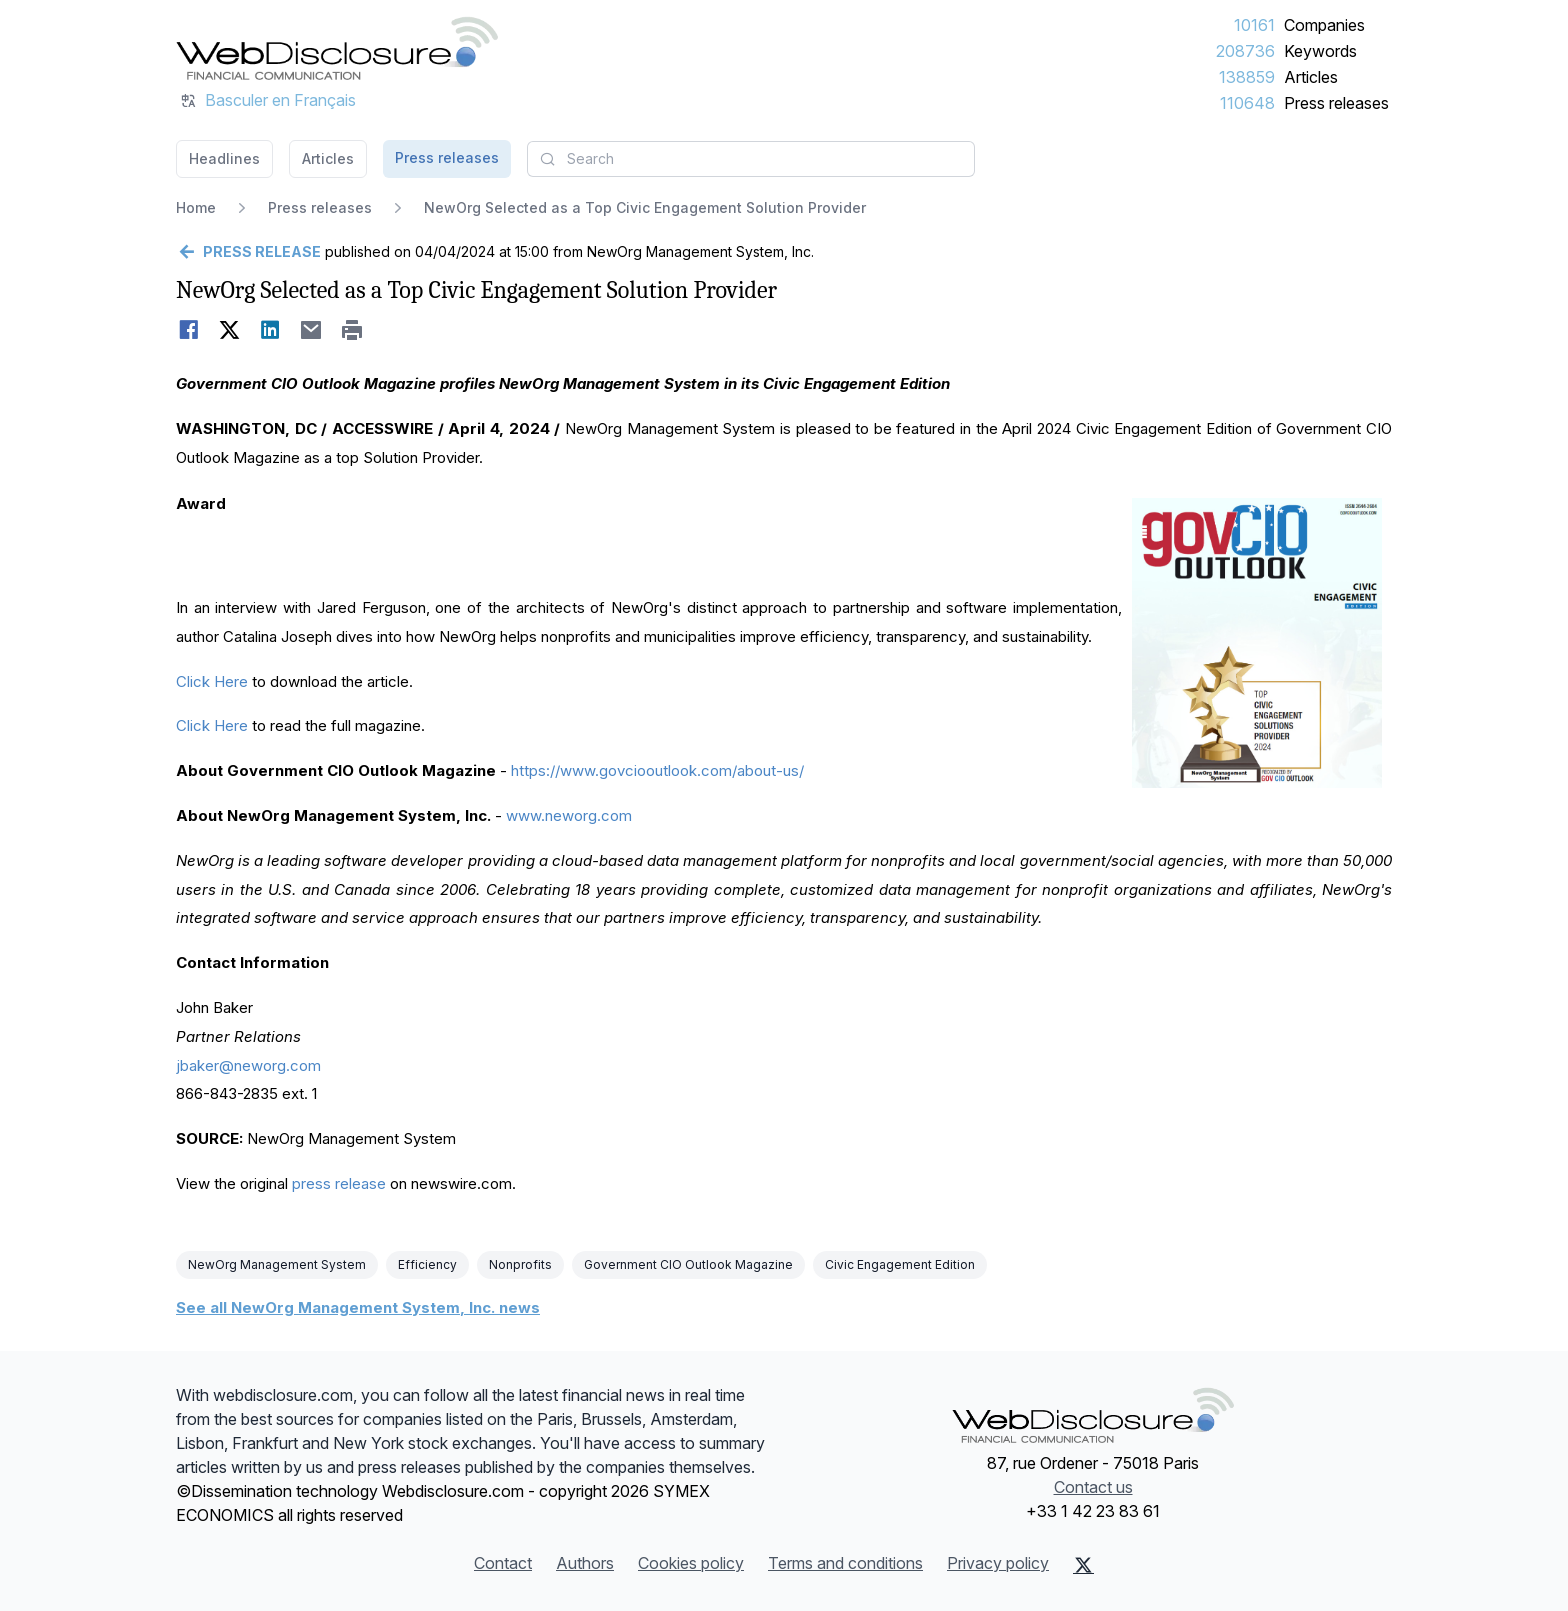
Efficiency (427, 1264)
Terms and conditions (845, 1563)
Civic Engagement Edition (900, 1264)
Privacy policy (998, 1563)
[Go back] (248, 252)
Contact (503, 1563)
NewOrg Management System (277, 1264)
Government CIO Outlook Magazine (688, 1264)
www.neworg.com (569, 815)
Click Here (212, 681)
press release (339, 1183)
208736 (1245, 51)
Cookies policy (691, 1563)
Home (196, 207)
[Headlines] (337, 48)
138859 (1247, 77)
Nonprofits (520, 1264)
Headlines (224, 158)
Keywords (1320, 51)
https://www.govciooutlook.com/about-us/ (657, 770)
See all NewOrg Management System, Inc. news (358, 1307)
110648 (1247, 103)
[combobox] (751, 159)
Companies (1324, 25)
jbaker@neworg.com (248, 1065)
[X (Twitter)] (1083, 1565)
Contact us (1093, 1487)
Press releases (1336, 103)
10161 (1254, 25)
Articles (1311, 77)
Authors (585, 1563)
